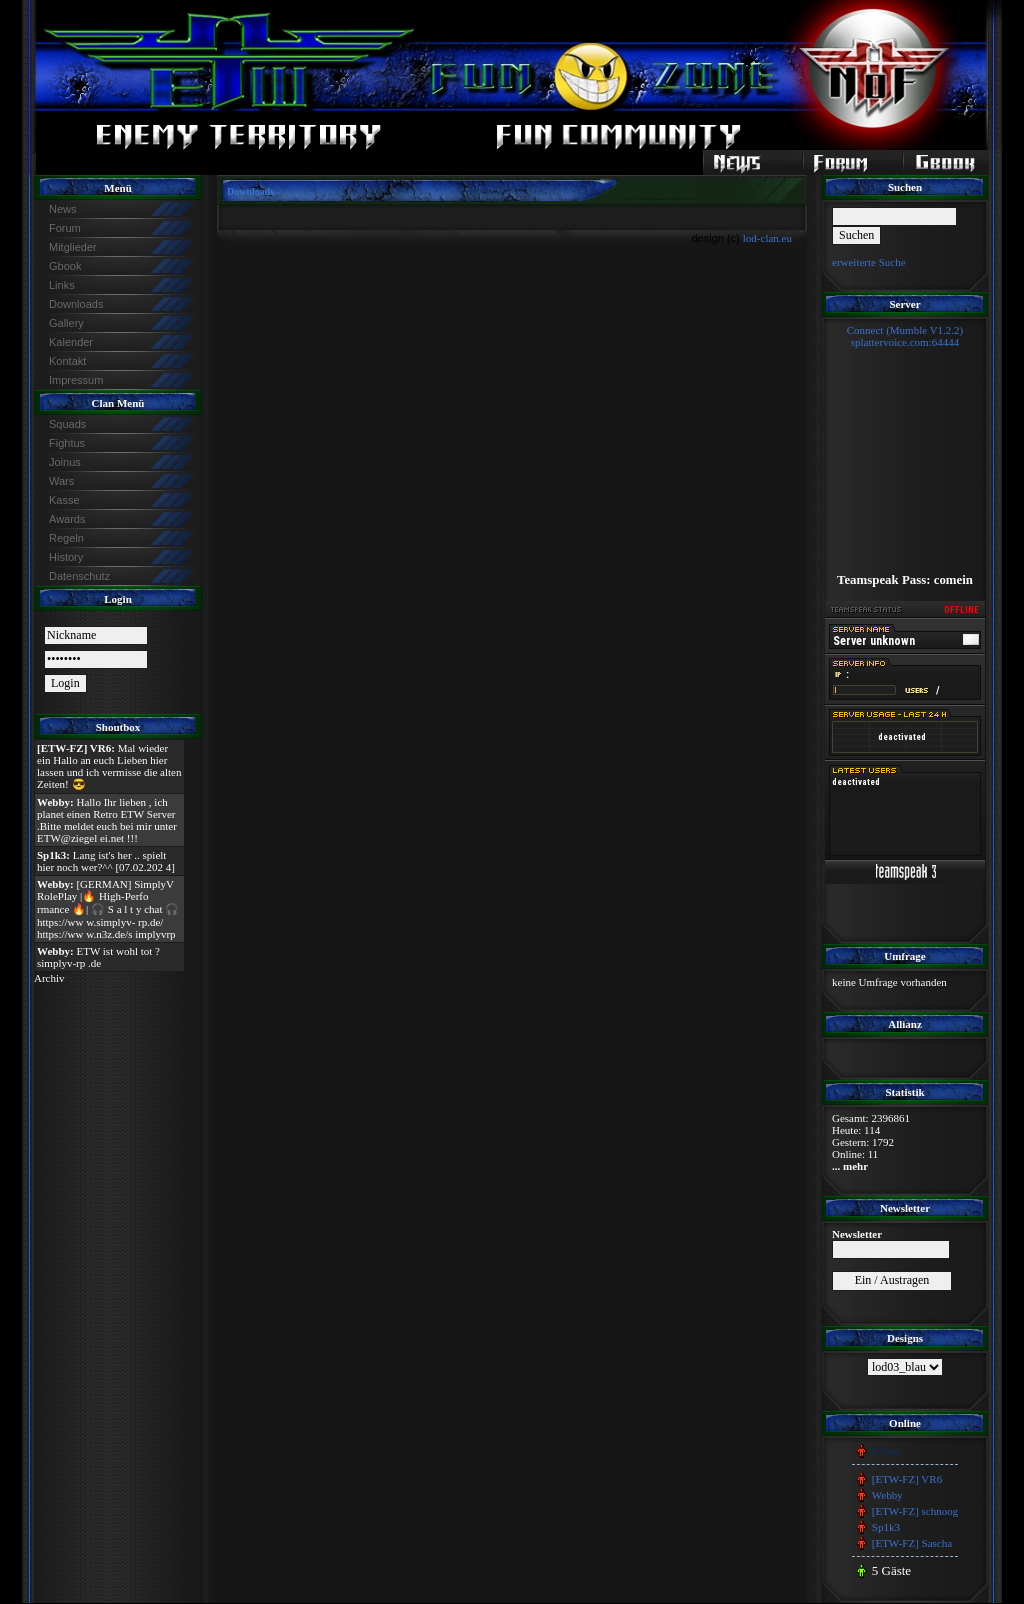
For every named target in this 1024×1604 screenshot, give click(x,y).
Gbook (65, 266)
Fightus (67, 443)
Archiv (49, 978)
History (66, 557)
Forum (65, 228)
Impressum (76, 380)
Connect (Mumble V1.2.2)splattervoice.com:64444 (905, 336)
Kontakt (67, 361)
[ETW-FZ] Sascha (912, 1543)
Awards (67, 519)
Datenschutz (79, 576)
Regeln (66, 538)
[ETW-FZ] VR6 (907, 1479)
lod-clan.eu (767, 238)
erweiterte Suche (869, 262)
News (63, 209)
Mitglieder (73, 247)
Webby (887, 1495)
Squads (67, 424)
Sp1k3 (886, 1527)
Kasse (64, 500)
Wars (61, 481)
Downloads (76, 304)
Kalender (71, 342)
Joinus (65, 462)
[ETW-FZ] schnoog (915, 1511)
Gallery (66, 323)
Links (62, 285)
